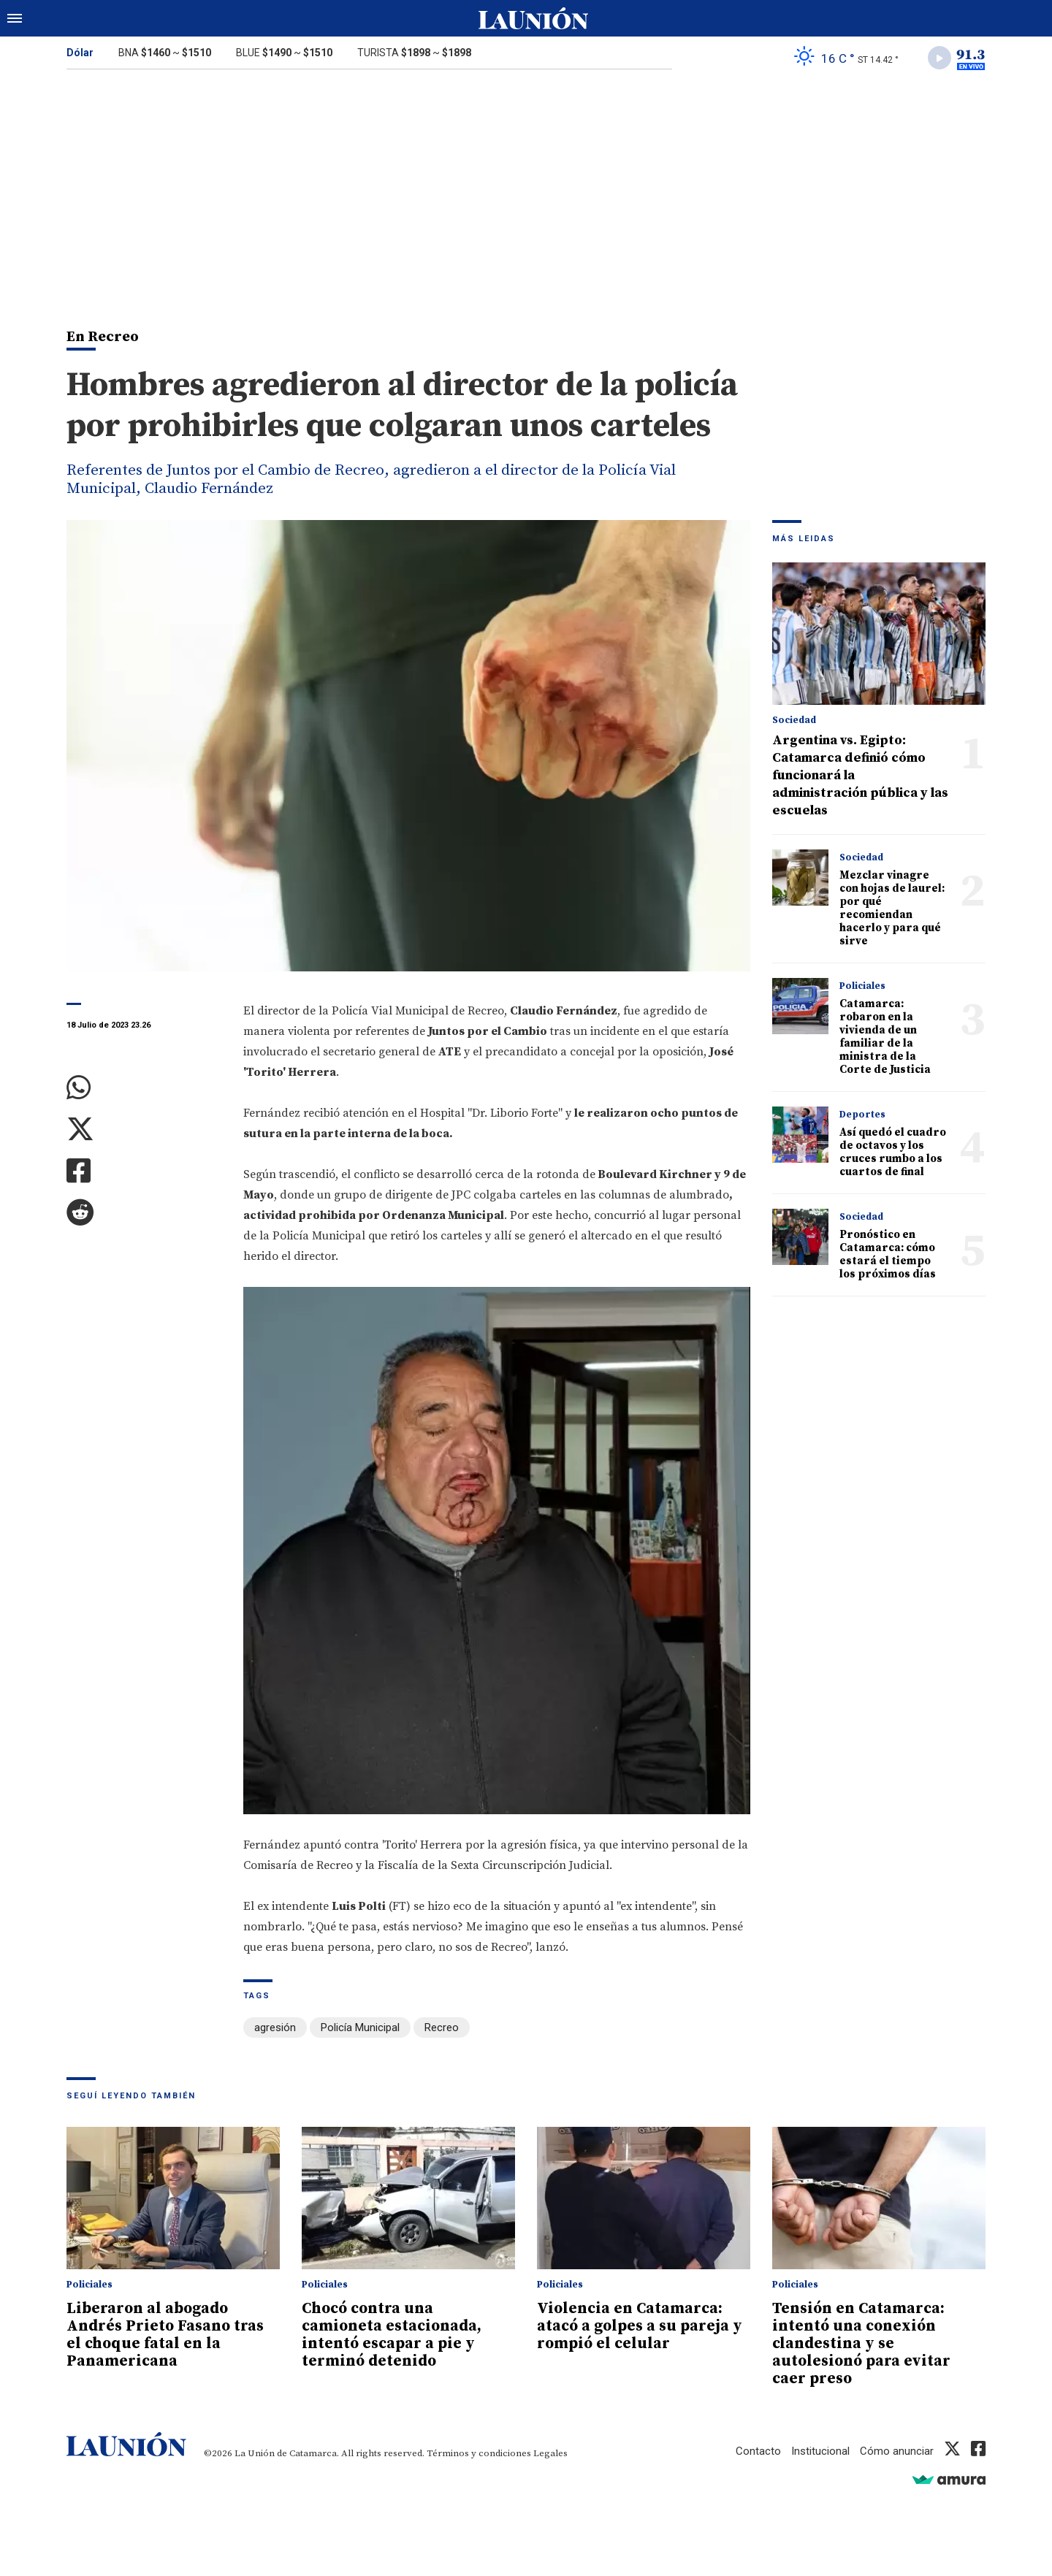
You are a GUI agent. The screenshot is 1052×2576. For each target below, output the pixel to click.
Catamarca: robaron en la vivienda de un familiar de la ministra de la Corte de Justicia (885, 1037)
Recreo (441, 2027)
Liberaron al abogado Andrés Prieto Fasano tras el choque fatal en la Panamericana (165, 2335)
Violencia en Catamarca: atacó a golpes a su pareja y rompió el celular (639, 2326)
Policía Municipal (360, 2027)
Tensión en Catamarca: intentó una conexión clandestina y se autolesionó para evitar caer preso (861, 2343)
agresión (275, 2027)
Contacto (758, 2451)
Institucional (820, 2451)
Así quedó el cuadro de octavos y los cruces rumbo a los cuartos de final (892, 1152)
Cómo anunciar (897, 2451)
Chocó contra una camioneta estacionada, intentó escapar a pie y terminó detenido (391, 2335)
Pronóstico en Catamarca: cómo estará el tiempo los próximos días (887, 1254)
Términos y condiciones (479, 2453)
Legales (550, 2453)
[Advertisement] (526, 188)
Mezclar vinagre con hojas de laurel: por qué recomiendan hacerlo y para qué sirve (892, 908)
